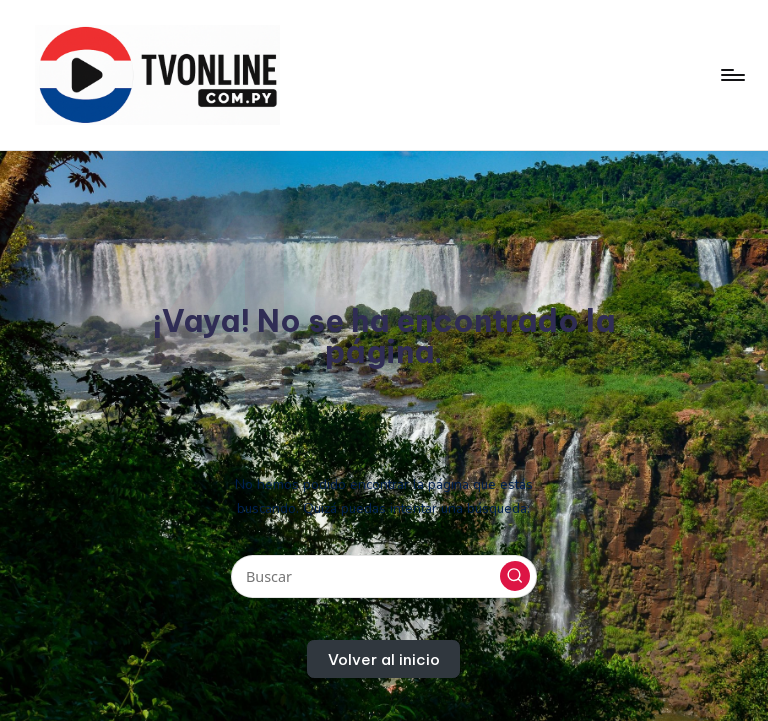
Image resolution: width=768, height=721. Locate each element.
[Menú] (731, 75)
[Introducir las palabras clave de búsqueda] (383, 576)
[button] (515, 576)
